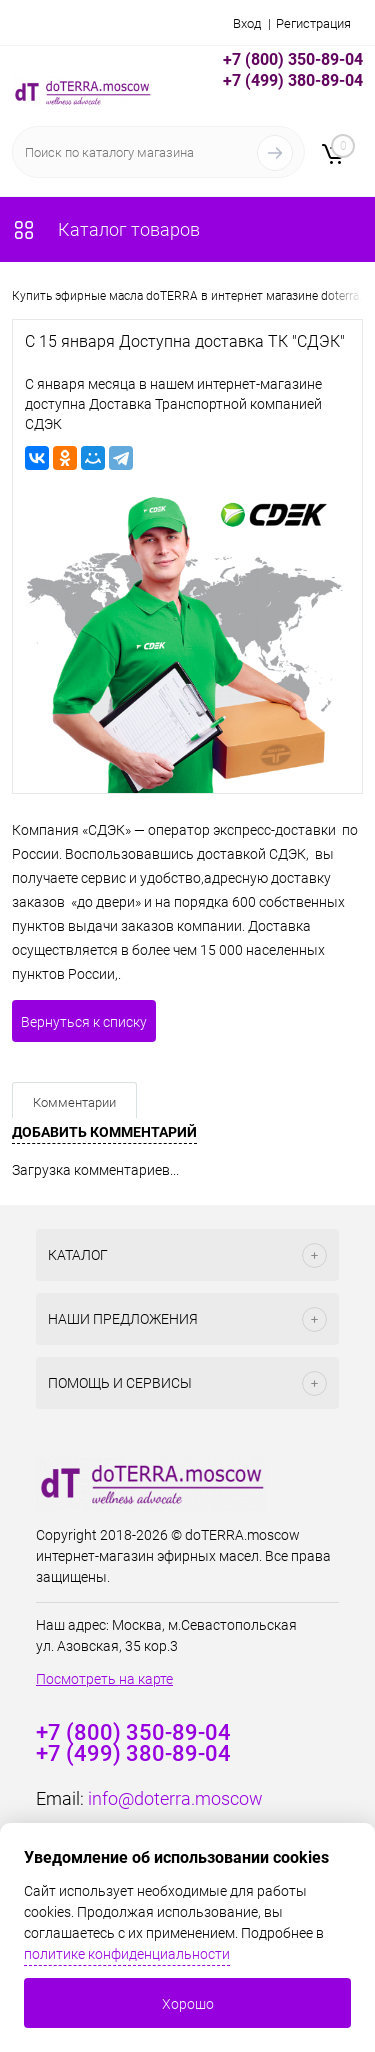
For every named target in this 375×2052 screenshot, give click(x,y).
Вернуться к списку (84, 1022)
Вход (247, 23)
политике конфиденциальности (127, 1954)
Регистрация (313, 23)
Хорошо (188, 2004)
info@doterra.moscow (175, 1798)
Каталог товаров (106, 229)
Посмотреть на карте (104, 1679)
